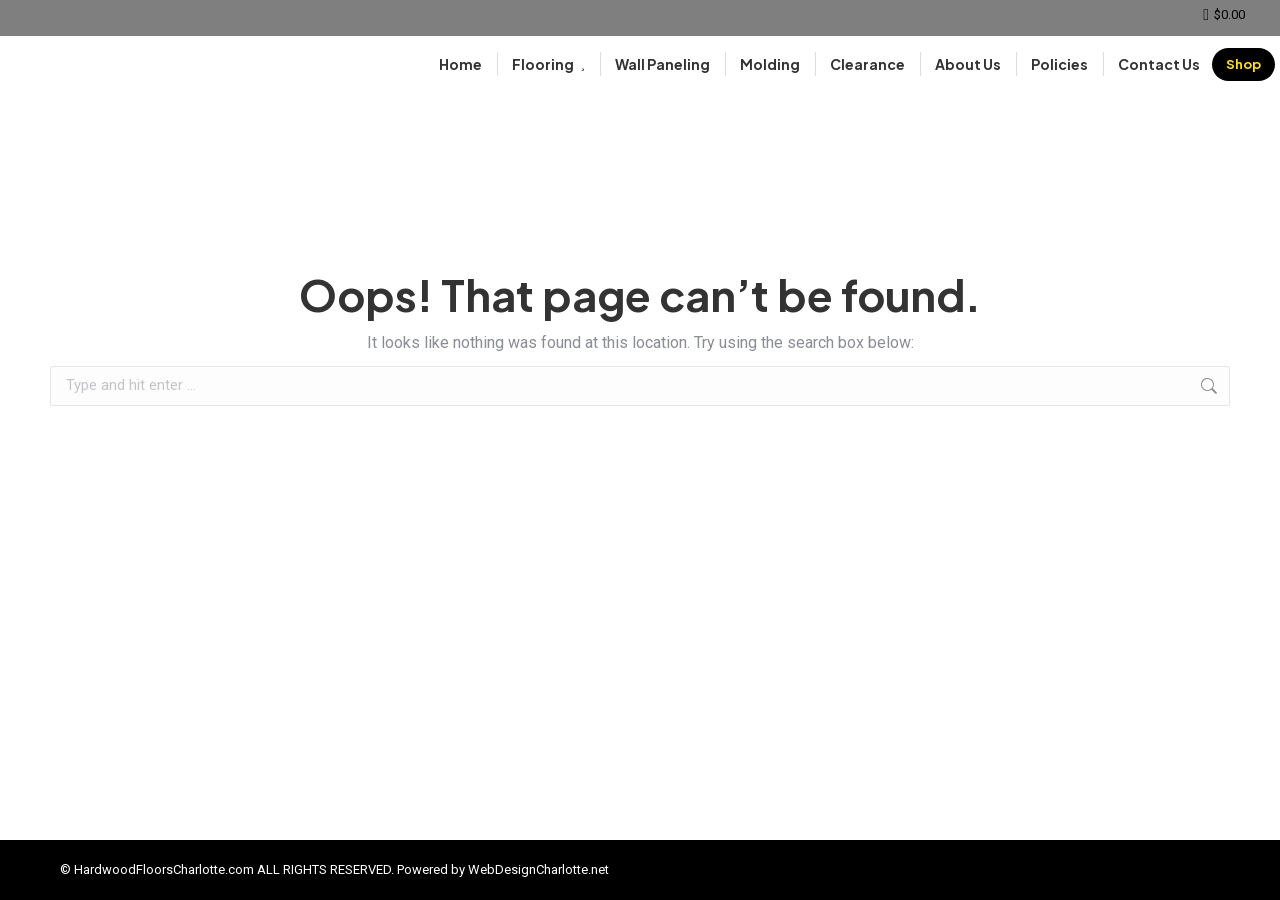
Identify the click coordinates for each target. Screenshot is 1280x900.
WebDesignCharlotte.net (538, 869)
